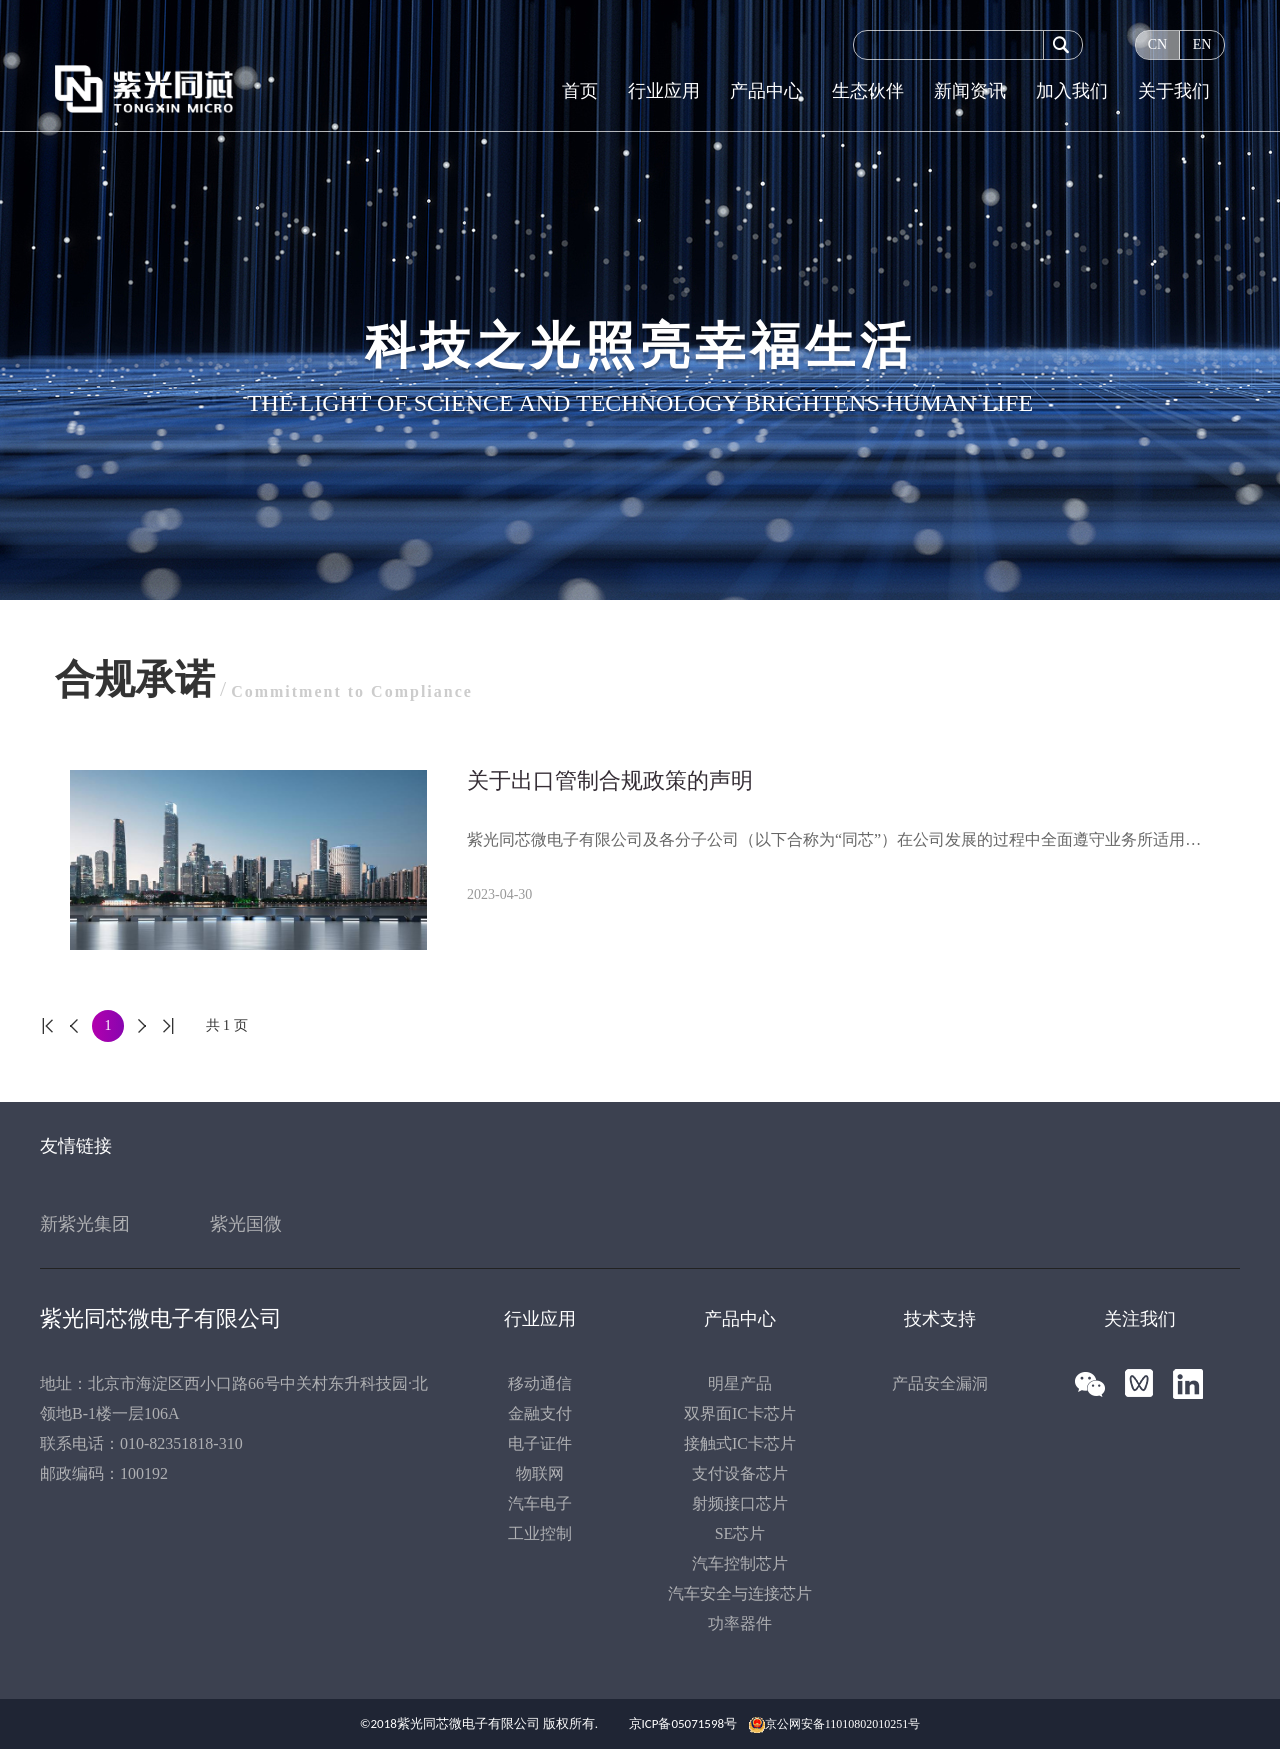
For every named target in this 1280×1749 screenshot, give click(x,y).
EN (1202, 44)
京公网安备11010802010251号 (843, 1724)
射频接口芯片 (740, 1503)
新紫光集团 (85, 1224)
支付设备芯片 (740, 1473)
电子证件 (540, 1443)
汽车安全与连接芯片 (740, 1593)
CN (1157, 44)
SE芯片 (740, 1533)
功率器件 (740, 1623)
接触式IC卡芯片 (740, 1443)
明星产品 (740, 1383)
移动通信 (540, 1383)
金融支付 (540, 1413)
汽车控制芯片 (740, 1563)
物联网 (540, 1473)
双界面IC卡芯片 (740, 1413)
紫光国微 (246, 1224)
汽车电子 (540, 1503)
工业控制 (540, 1533)
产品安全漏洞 (940, 1383)
